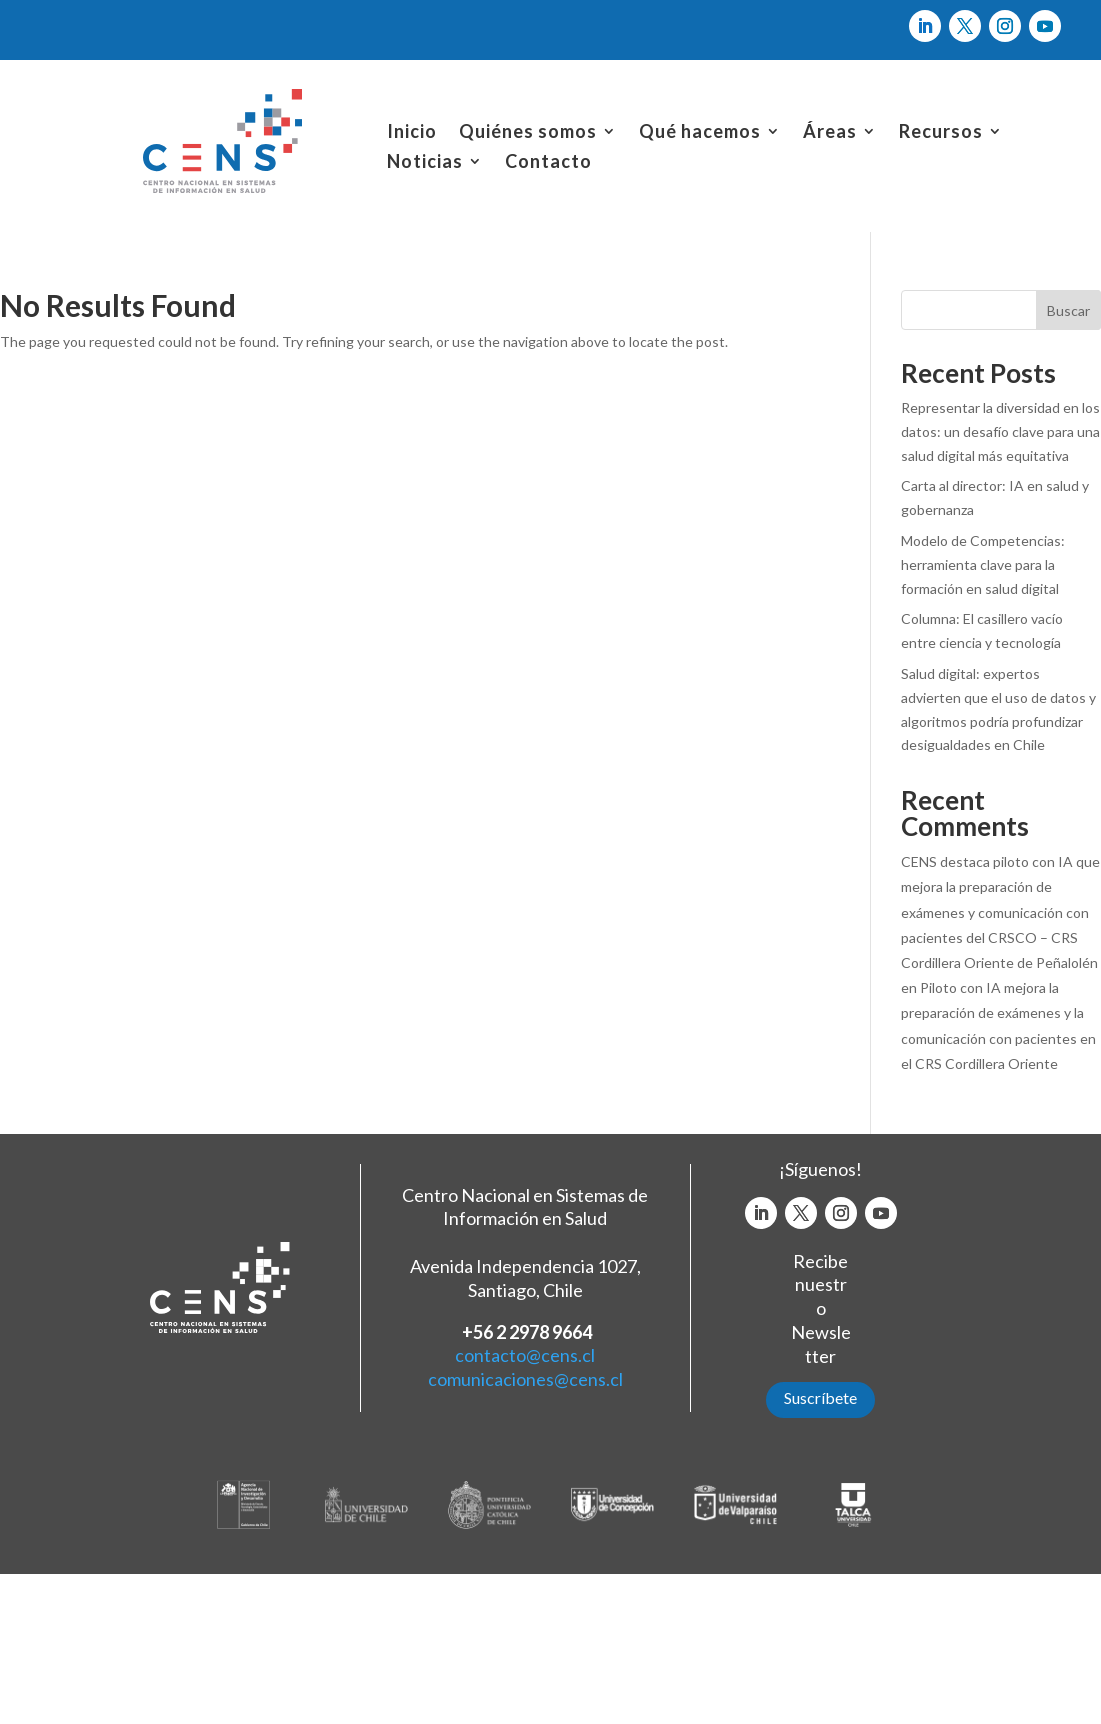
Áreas (830, 133)
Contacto (548, 163)
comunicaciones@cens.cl (525, 1379)
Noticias (425, 163)
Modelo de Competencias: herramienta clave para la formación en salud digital (983, 564)
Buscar (1068, 310)
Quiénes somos (528, 133)
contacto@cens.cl (525, 1355)
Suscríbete (820, 1397)
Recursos (941, 133)
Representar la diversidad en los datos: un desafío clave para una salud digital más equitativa (1000, 431)
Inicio (412, 133)
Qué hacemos (700, 133)
